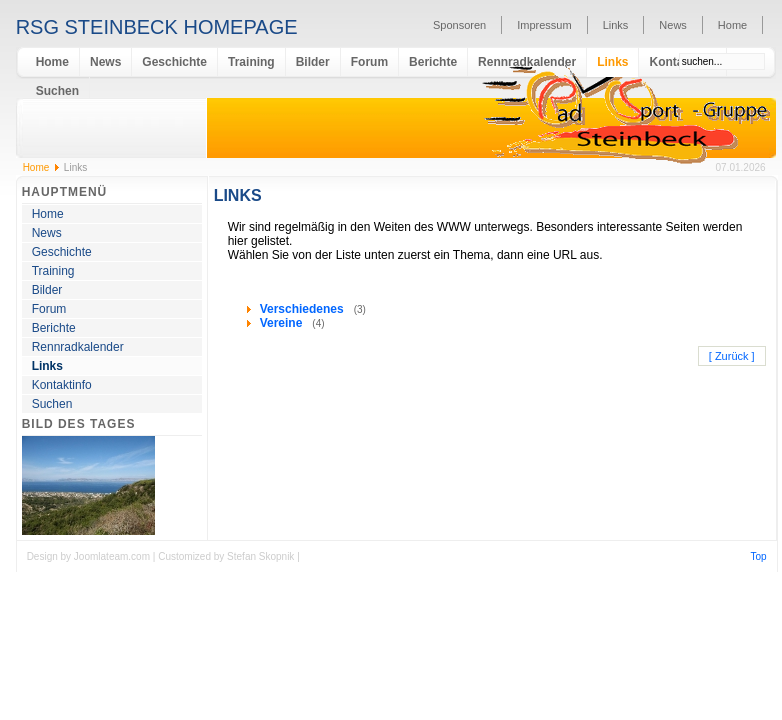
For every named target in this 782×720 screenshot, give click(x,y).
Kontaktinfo (62, 385)
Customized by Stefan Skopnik (227, 556)
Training (251, 62)
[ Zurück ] (732, 356)
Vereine (283, 323)
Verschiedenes (303, 309)
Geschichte (174, 62)
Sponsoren (459, 25)
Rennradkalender (527, 62)
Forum (369, 62)
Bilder (313, 62)
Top (759, 556)
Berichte (433, 62)
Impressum (544, 25)
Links (616, 25)
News (673, 25)
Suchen (57, 91)
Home (732, 25)
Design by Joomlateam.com (90, 556)
